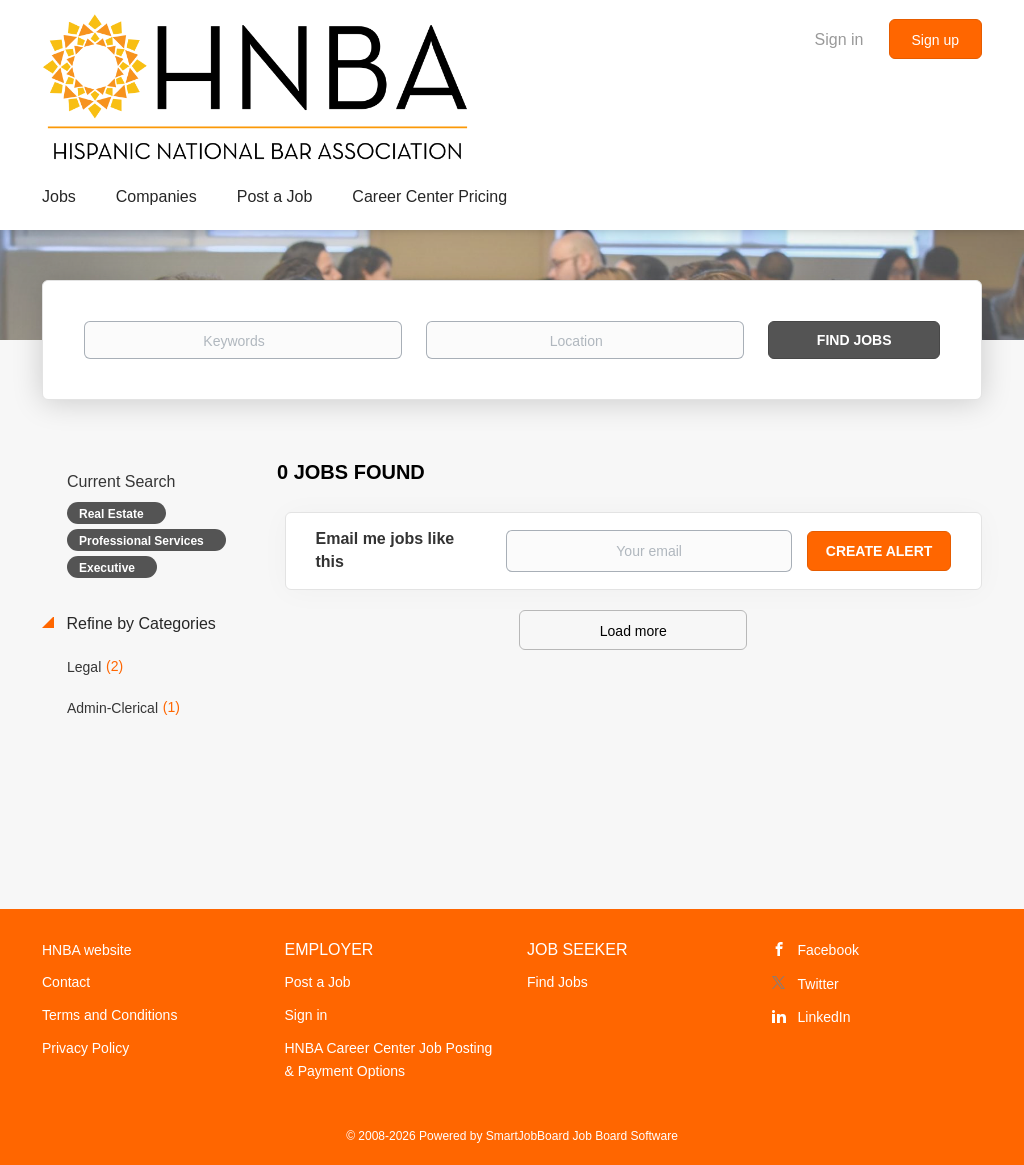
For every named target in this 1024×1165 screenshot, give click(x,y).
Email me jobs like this (385, 550)
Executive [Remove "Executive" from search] (107, 568)
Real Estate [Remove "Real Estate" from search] (111, 514)
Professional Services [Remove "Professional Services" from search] (141, 541)
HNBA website (86, 950)
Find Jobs (854, 340)
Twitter (818, 984)
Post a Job (318, 982)
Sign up (935, 40)
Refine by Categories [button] (139, 623)
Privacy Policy (85, 1048)
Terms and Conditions (109, 1015)
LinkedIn (824, 1017)
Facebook (828, 950)
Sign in (839, 39)
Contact (66, 982)
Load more (633, 631)
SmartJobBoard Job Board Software (582, 1136)
